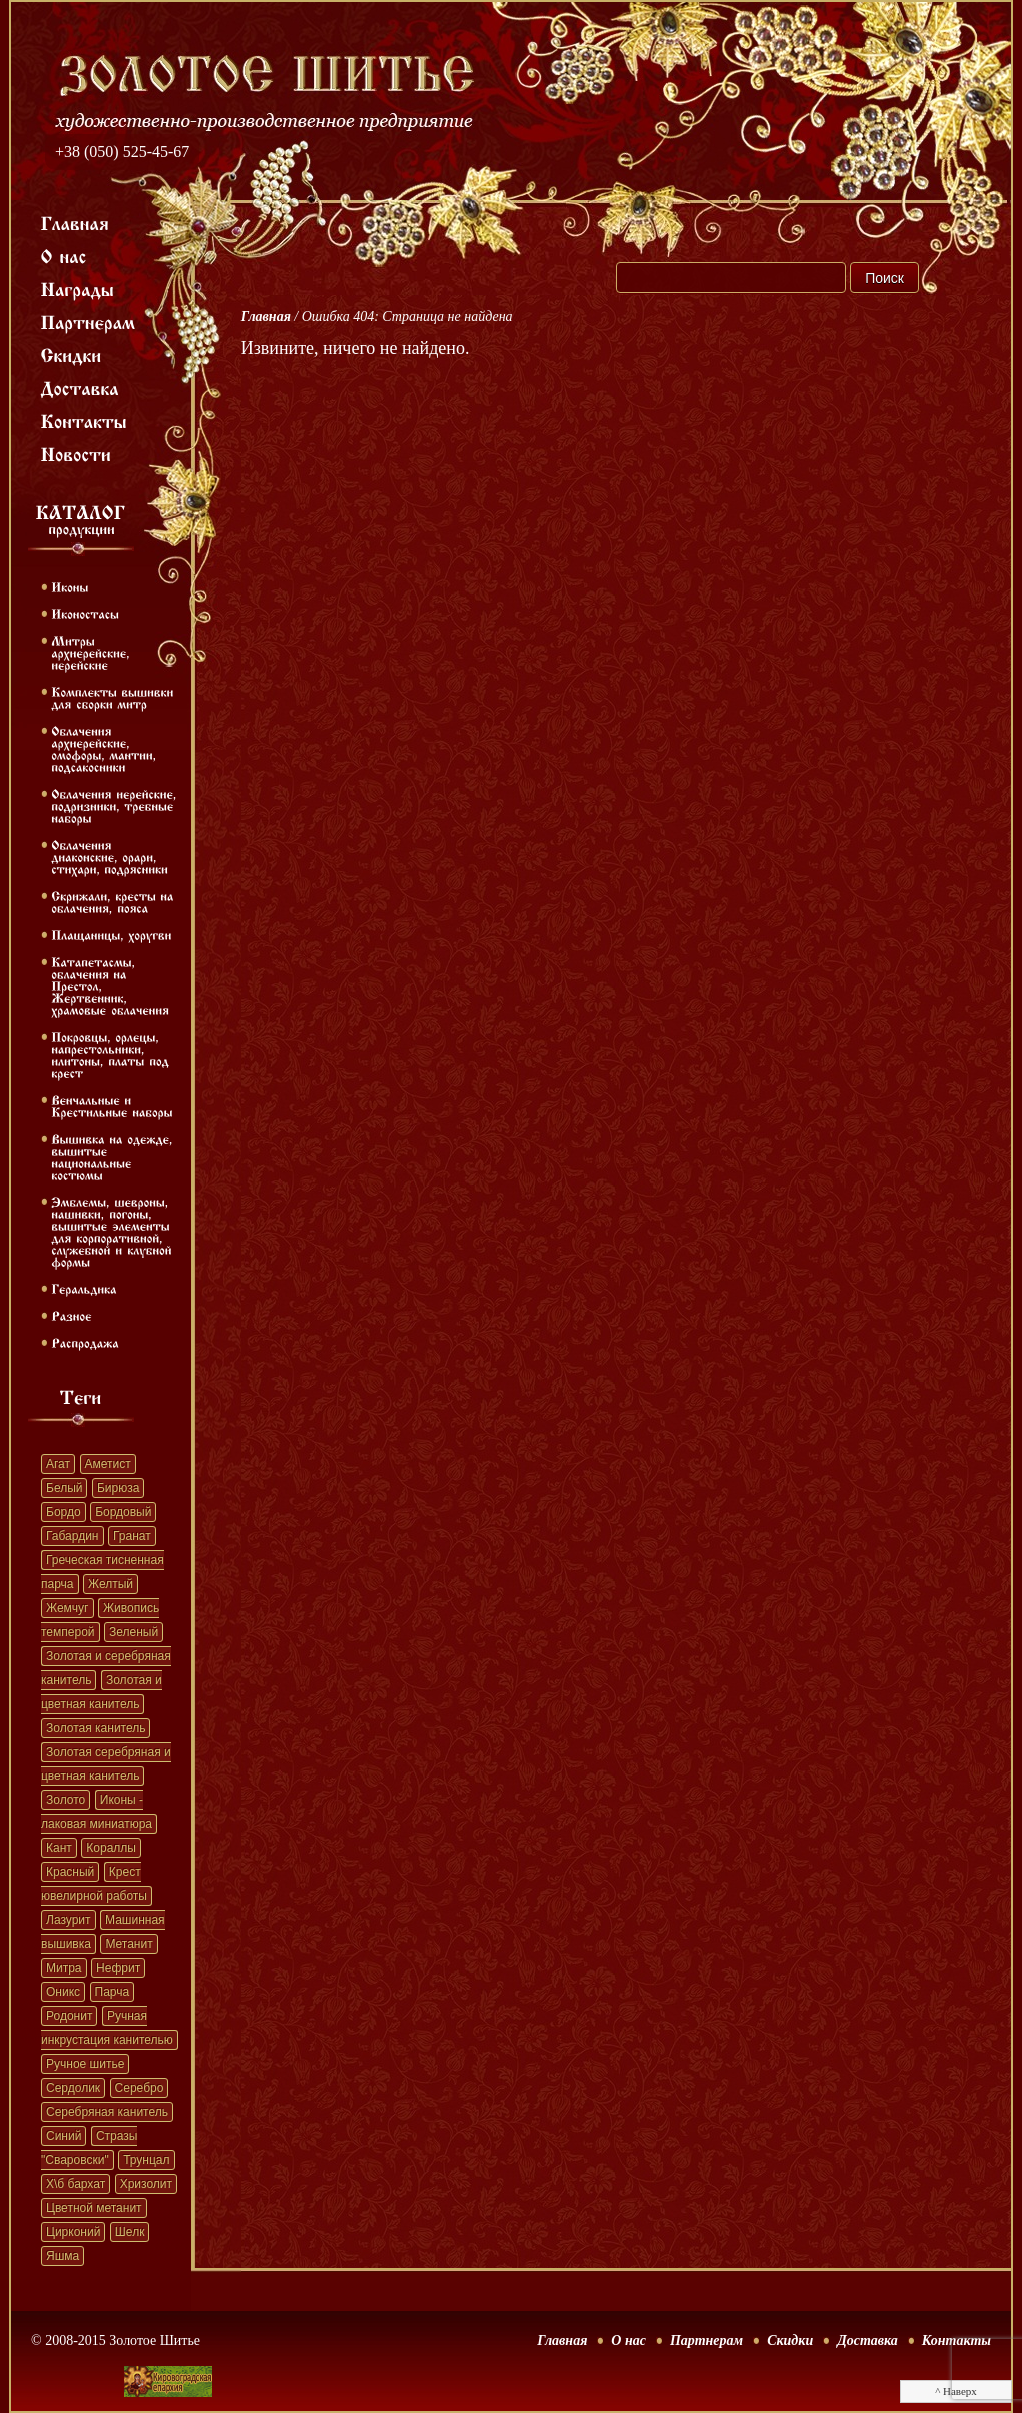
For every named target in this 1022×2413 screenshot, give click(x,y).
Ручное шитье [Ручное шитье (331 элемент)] (85, 2064)
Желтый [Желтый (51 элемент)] (110, 1584)
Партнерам (706, 2340)
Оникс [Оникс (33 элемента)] (63, 1992)
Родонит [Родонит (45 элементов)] (69, 2016)
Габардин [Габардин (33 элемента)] (72, 1536)
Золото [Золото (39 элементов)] (65, 1800)
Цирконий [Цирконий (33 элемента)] (73, 2232)
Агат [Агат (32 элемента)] (58, 1464)
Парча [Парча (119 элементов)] (112, 1992)
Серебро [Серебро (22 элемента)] (139, 2088)
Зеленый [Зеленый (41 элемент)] (133, 1632)
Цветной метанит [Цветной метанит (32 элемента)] (94, 2208)
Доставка (867, 2340)
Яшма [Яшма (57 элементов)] (62, 2256)
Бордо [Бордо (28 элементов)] (63, 1512)
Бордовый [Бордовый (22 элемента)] (123, 1512)
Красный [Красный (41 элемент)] (70, 1872)
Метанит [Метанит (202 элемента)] (128, 1944)
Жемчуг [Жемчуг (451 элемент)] (67, 1608)
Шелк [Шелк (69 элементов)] (130, 2232)
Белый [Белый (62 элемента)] (64, 1488)
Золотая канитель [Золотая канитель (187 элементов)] (95, 1728)
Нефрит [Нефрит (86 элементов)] (118, 1968)
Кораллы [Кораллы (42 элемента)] (111, 1848)
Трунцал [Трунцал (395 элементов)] (146, 2160)
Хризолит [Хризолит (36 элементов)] (146, 2184)
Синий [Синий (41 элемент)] (63, 2136)
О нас (628, 2340)
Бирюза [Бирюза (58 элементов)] (118, 1488)
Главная (266, 316)
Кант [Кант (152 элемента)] (59, 1848)
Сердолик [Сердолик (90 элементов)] (73, 2088)
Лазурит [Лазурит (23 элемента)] (68, 1920)
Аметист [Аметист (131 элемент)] (108, 1464)
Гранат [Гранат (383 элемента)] (132, 1536)
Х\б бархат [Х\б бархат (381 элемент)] (75, 2184)
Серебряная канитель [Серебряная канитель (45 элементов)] (107, 2112)
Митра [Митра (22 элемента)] (64, 1968)
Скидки (790, 2340)
